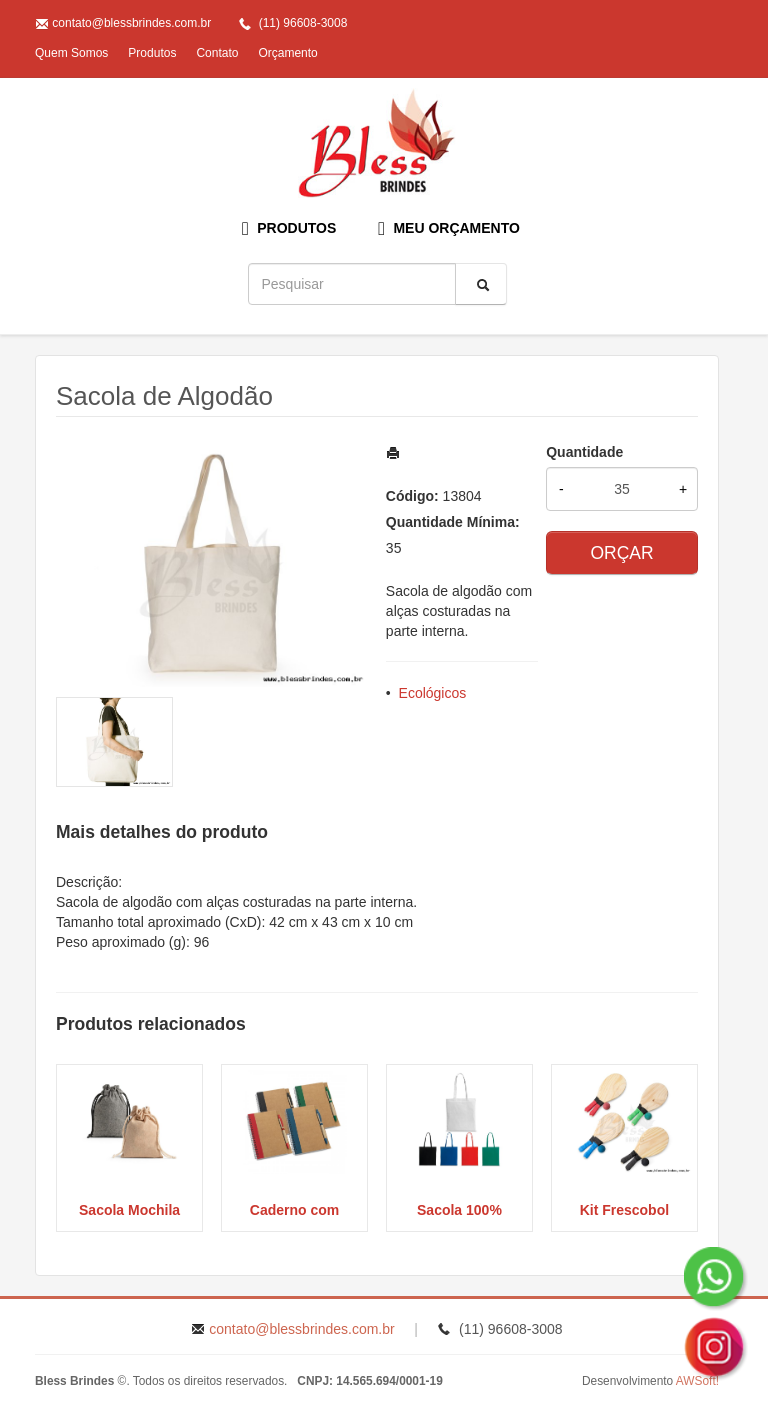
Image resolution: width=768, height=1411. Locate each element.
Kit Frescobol (624, 1210)
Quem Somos (71, 53)
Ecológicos (433, 693)
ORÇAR (621, 553)
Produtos (152, 53)
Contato (217, 53)
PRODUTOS (289, 228)
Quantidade (584, 452)
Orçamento (287, 53)
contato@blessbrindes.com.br (131, 23)
